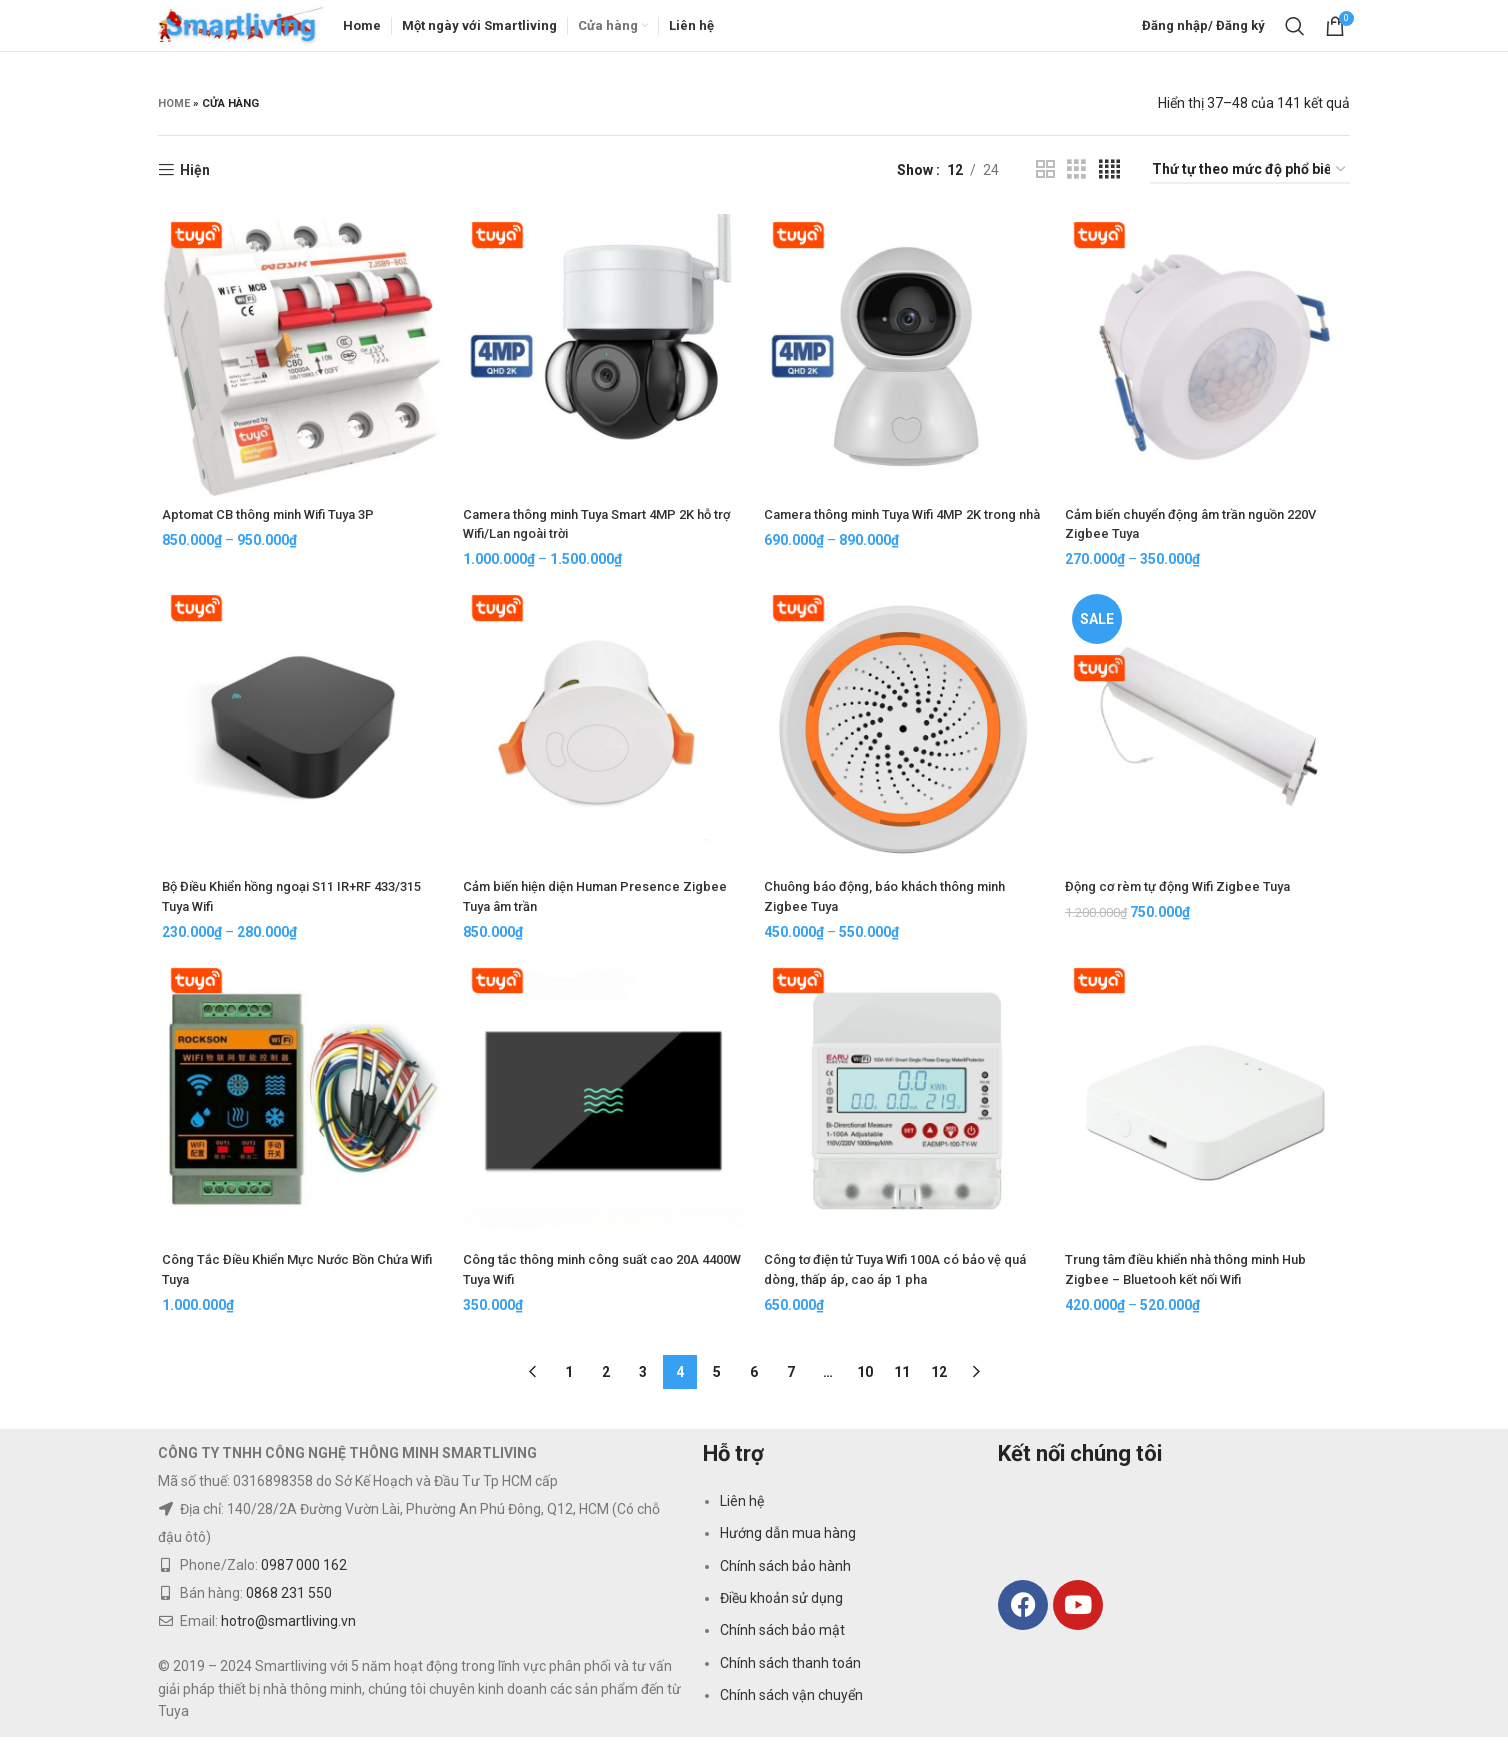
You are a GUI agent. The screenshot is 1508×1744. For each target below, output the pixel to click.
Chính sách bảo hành (785, 1573)
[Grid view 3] (1076, 178)
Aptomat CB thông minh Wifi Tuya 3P (274, 524)
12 (939, 1379)
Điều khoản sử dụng (781, 1605)
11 (902, 1379)
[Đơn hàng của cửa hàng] (1250, 178)
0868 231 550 (289, 1600)
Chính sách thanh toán (790, 1670)
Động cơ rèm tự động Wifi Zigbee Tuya (1189, 899)
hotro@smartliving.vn (288, 1628)
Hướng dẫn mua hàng (788, 1540)
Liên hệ (742, 1508)
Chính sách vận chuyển (791, 1702)
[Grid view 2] (1045, 178)
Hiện (195, 179)
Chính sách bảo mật (782, 1637)
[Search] (1295, 30)
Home (174, 112)
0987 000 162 (304, 1572)
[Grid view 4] (1109, 178)
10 (865, 1379)
